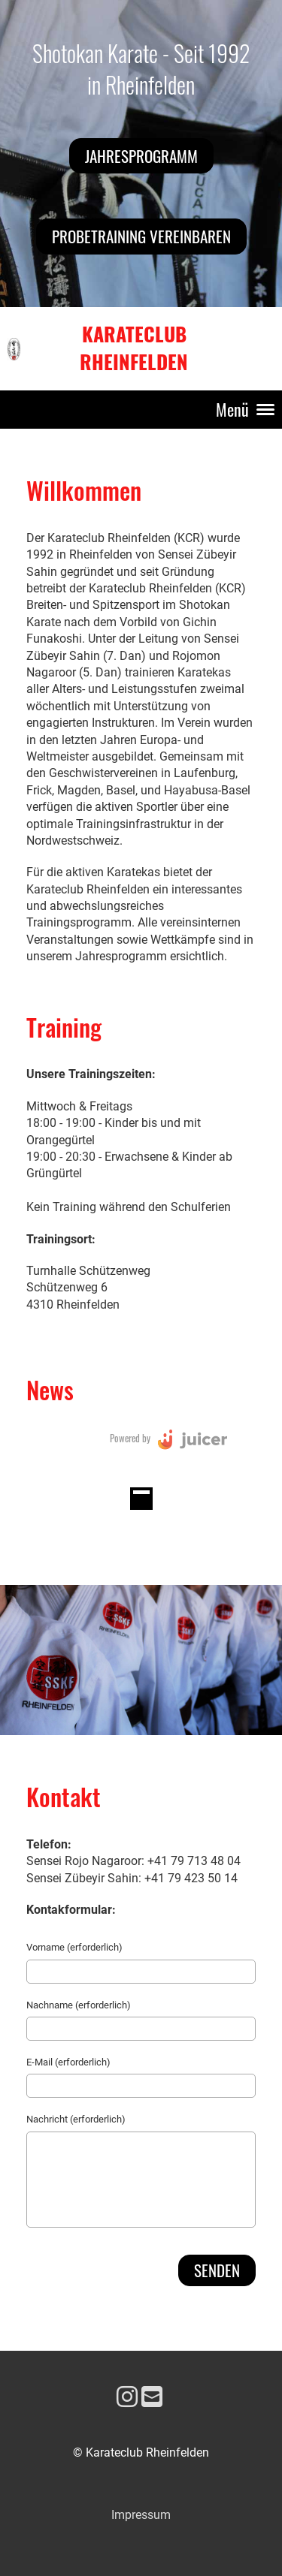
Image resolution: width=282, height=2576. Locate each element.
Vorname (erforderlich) (74, 1947)
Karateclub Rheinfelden (134, 348)
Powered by (130, 1437)
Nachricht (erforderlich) (76, 2119)
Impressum (141, 2515)
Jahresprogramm (141, 155)
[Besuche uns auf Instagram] (127, 2397)
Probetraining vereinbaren (141, 236)
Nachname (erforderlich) (78, 2005)
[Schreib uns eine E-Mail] (151, 2397)
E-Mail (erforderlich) (68, 2062)
